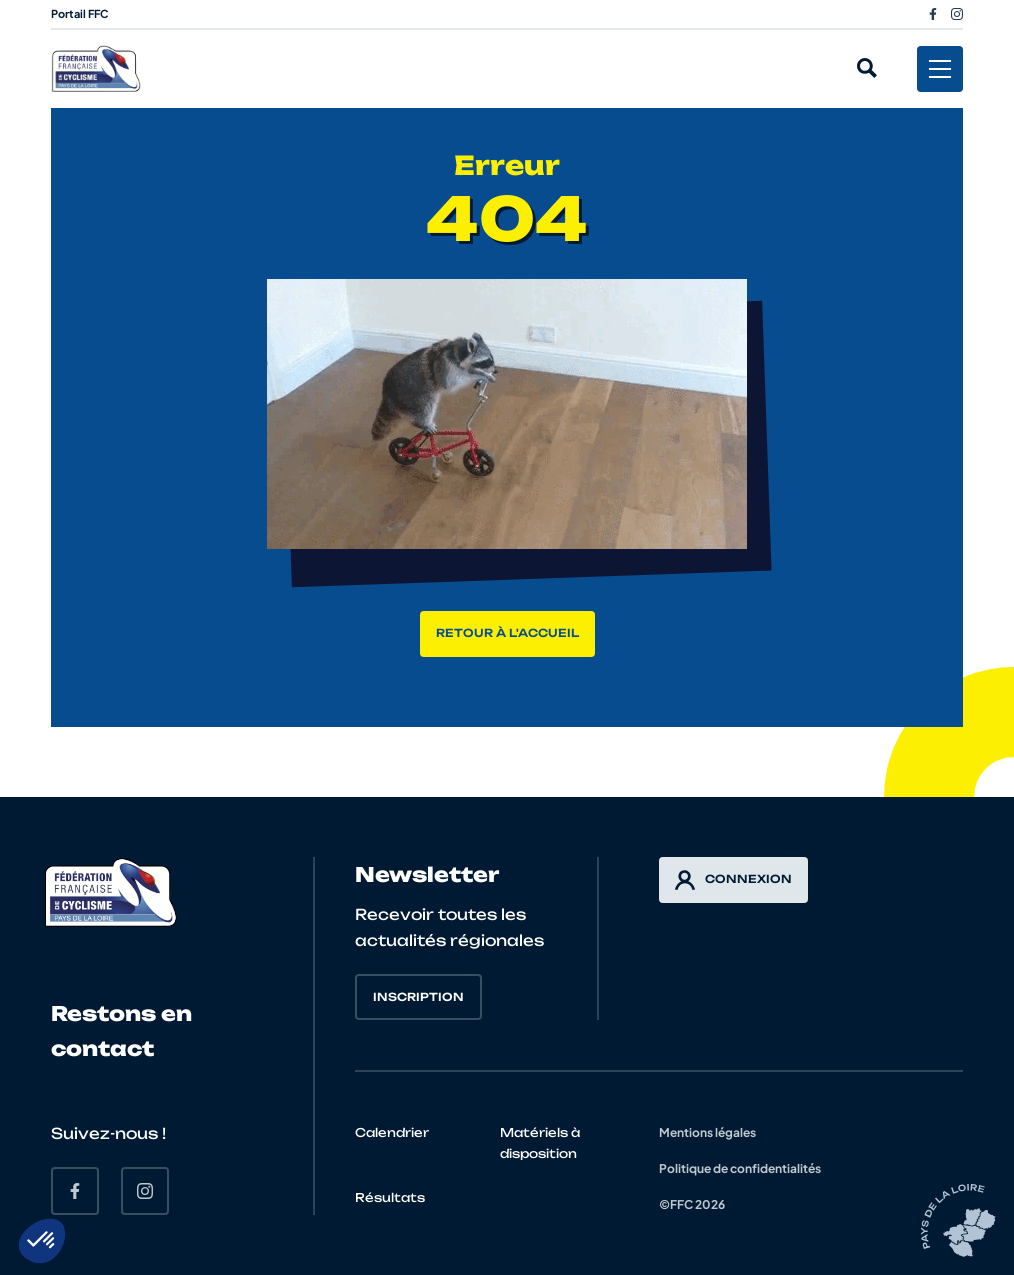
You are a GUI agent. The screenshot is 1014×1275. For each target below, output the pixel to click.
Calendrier (392, 1132)
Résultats (390, 1197)
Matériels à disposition (540, 1143)
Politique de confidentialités (740, 1168)
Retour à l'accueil (507, 633)
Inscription (418, 997)
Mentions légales (707, 1132)
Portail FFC (80, 13)
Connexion (733, 880)
